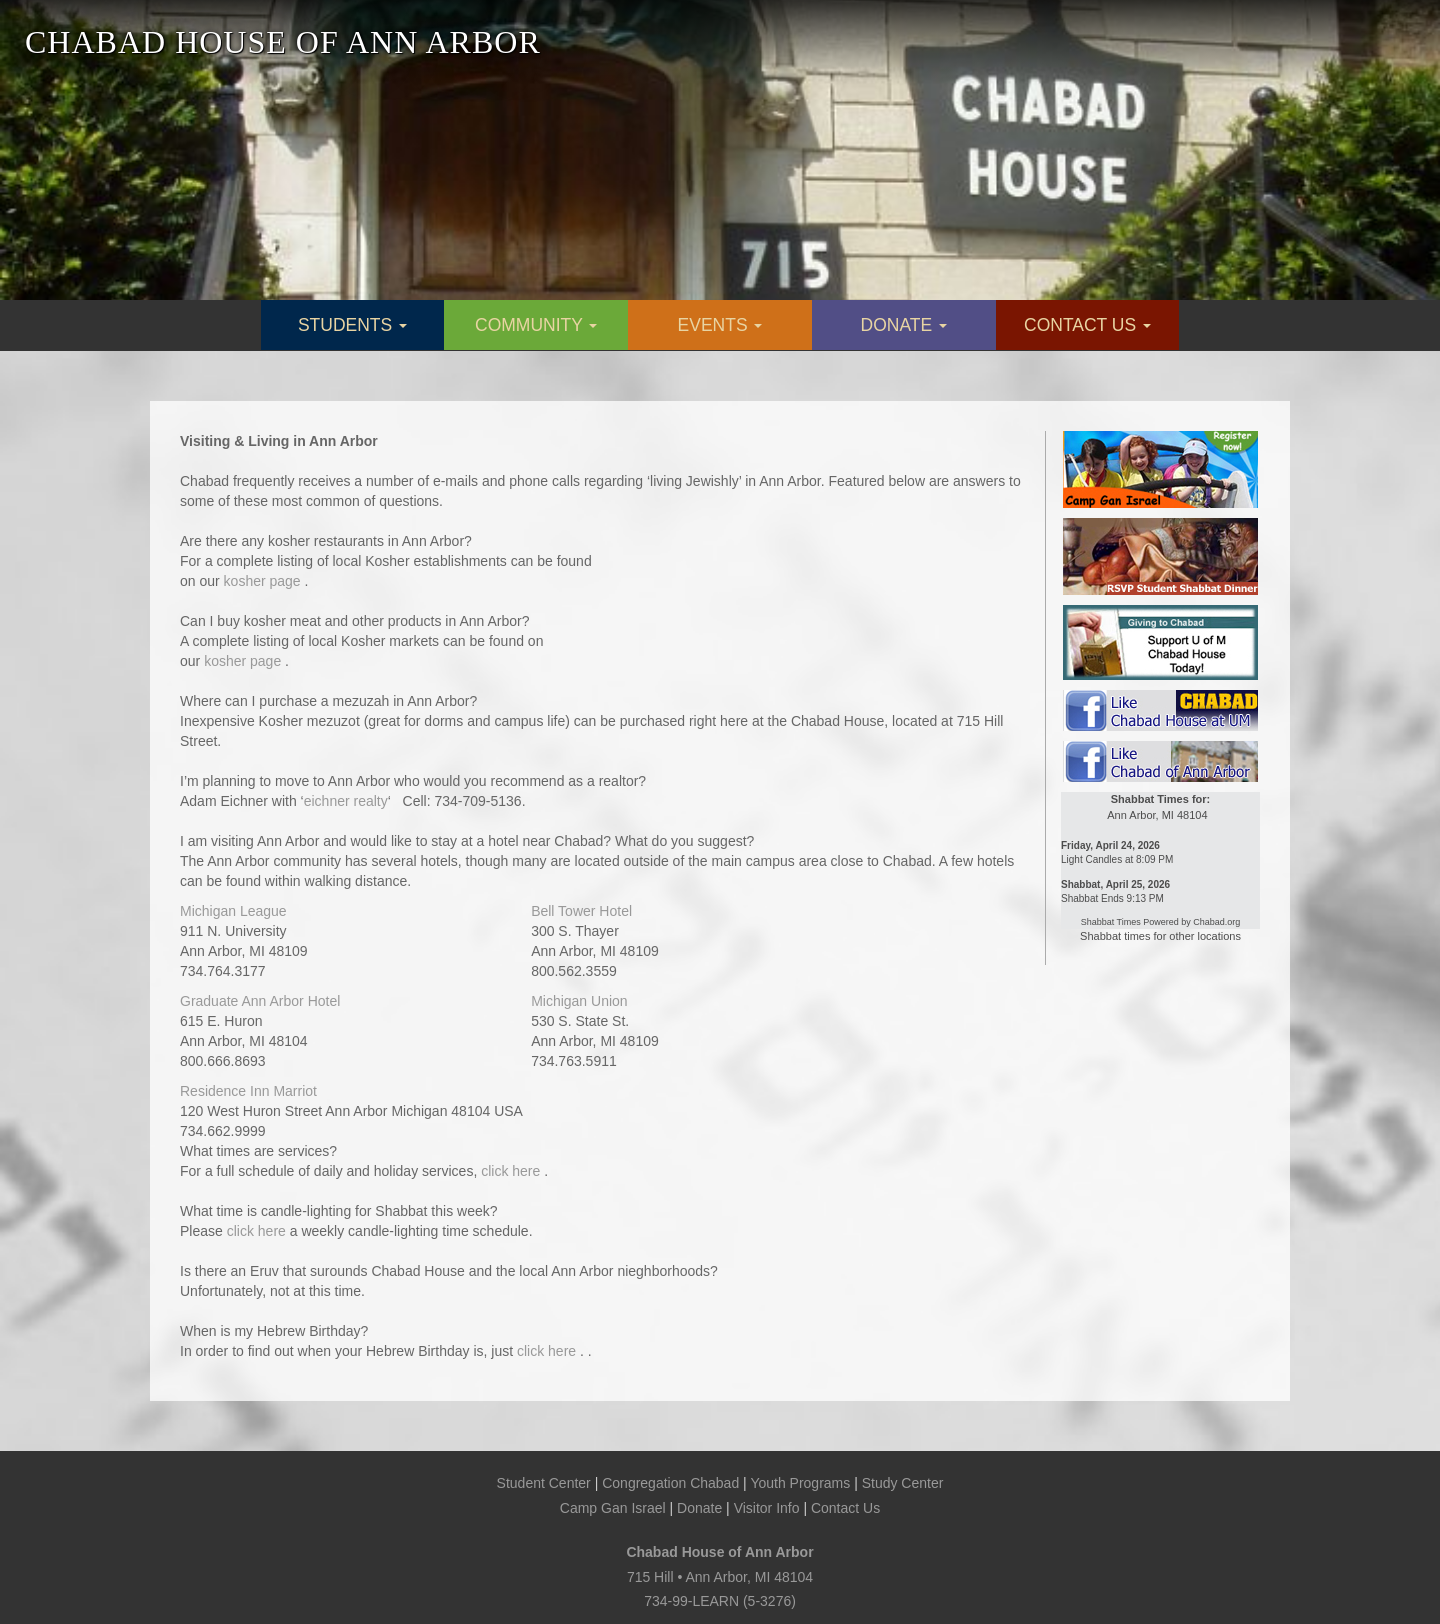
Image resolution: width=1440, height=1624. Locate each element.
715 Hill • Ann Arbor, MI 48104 (720, 1577)
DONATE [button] (904, 325)
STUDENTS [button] (352, 325)
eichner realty (346, 801)
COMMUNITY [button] (536, 325)
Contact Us (845, 1508)
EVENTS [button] (720, 325)
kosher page (264, 581)
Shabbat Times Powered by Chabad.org (1161, 922)
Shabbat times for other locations (1160, 936)
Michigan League (233, 911)
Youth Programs (800, 1483)
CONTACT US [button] (1087, 325)
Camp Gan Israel (613, 1508)
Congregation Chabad (670, 1483)
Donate (699, 1508)
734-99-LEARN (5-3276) (720, 1601)
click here (512, 1171)
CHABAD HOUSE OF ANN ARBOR (283, 42)
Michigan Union (579, 1001)
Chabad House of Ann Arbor (719, 1552)
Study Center (903, 1483)
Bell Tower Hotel (581, 911)
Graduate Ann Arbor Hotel (260, 1001)
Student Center (544, 1483)
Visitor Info (767, 1508)
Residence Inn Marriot (248, 1091)
